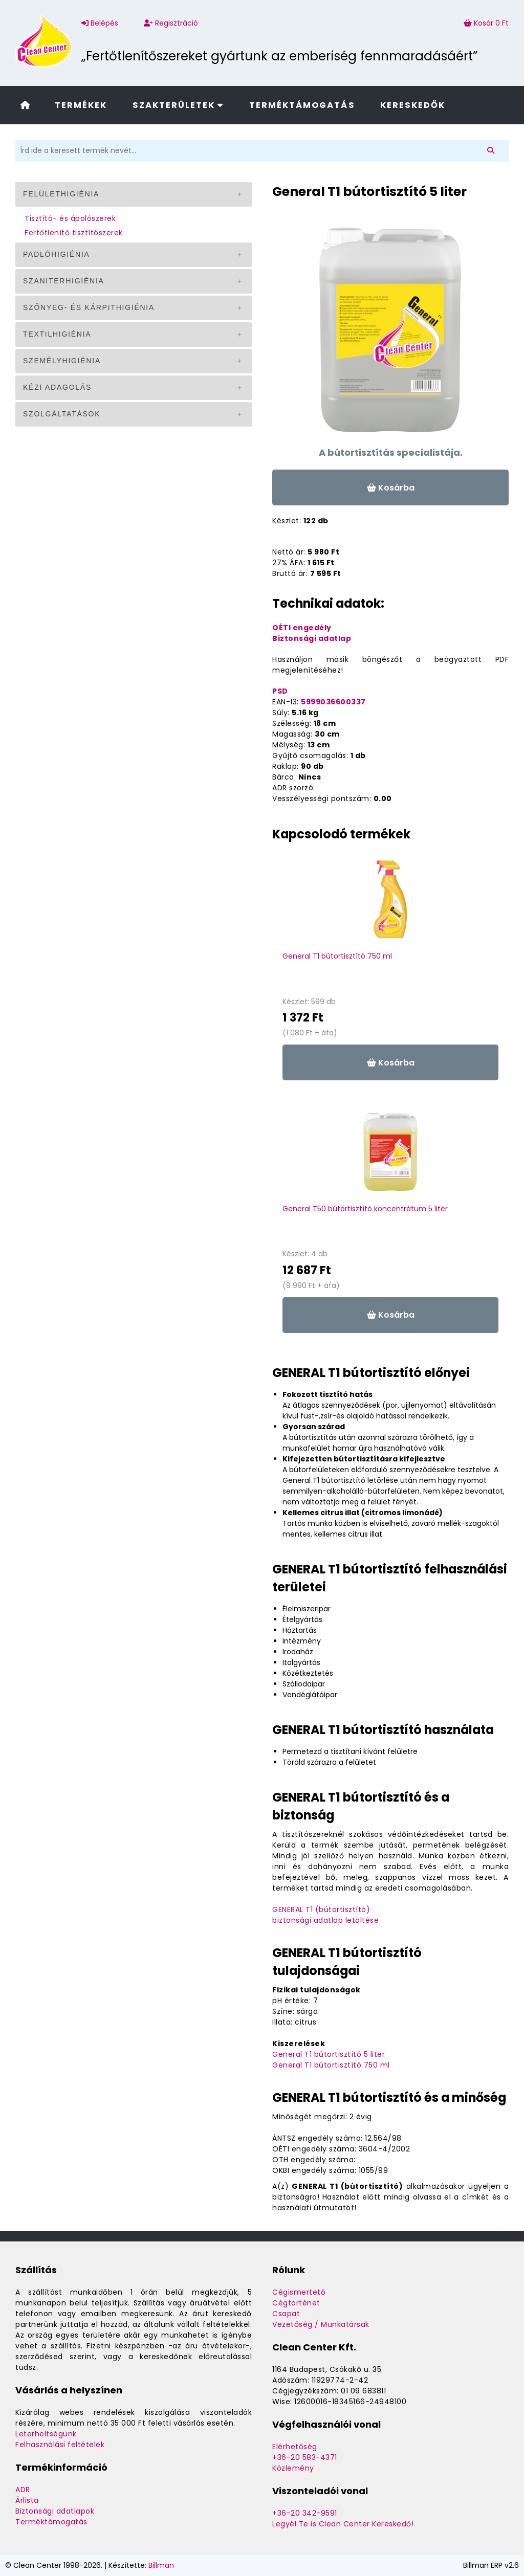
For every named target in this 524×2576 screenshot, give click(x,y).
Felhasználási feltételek (59, 2444)
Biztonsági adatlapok (54, 2511)
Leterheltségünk (46, 2434)
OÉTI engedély (302, 628)
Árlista (27, 2500)
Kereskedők (412, 105)
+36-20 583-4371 (304, 2457)
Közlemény (293, 2468)
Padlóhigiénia (56, 254)
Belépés (99, 23)
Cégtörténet (296, 2303)
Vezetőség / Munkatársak (320, 2324)
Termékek (81, 105)
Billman (161, 2565)
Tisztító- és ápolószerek (70, 218)
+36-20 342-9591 (304, 2513)
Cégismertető (298, 2292)
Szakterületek (178, 105)
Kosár (486, 23)
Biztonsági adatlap (311, 638)
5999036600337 (333, 702)
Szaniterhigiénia (63, 281)
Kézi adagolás (57, 387)
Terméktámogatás (302, 105)
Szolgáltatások (61, 414)
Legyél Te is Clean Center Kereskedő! (342, 2524)
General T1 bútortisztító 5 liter (328, 2054)
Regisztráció (171, 23)
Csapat (286, 2313)
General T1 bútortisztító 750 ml (337, 956)
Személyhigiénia (62, 361)
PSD (280, 691)
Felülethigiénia (61, 194)
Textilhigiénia (57, 334)
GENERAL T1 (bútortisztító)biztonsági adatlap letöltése (325, 1914)
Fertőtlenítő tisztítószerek (74, 233)
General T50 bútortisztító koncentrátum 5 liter (365, 1209)
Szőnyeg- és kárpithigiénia (89, 307)
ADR (22, 2489)
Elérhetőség (294, 2446)
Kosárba (390, 488)
